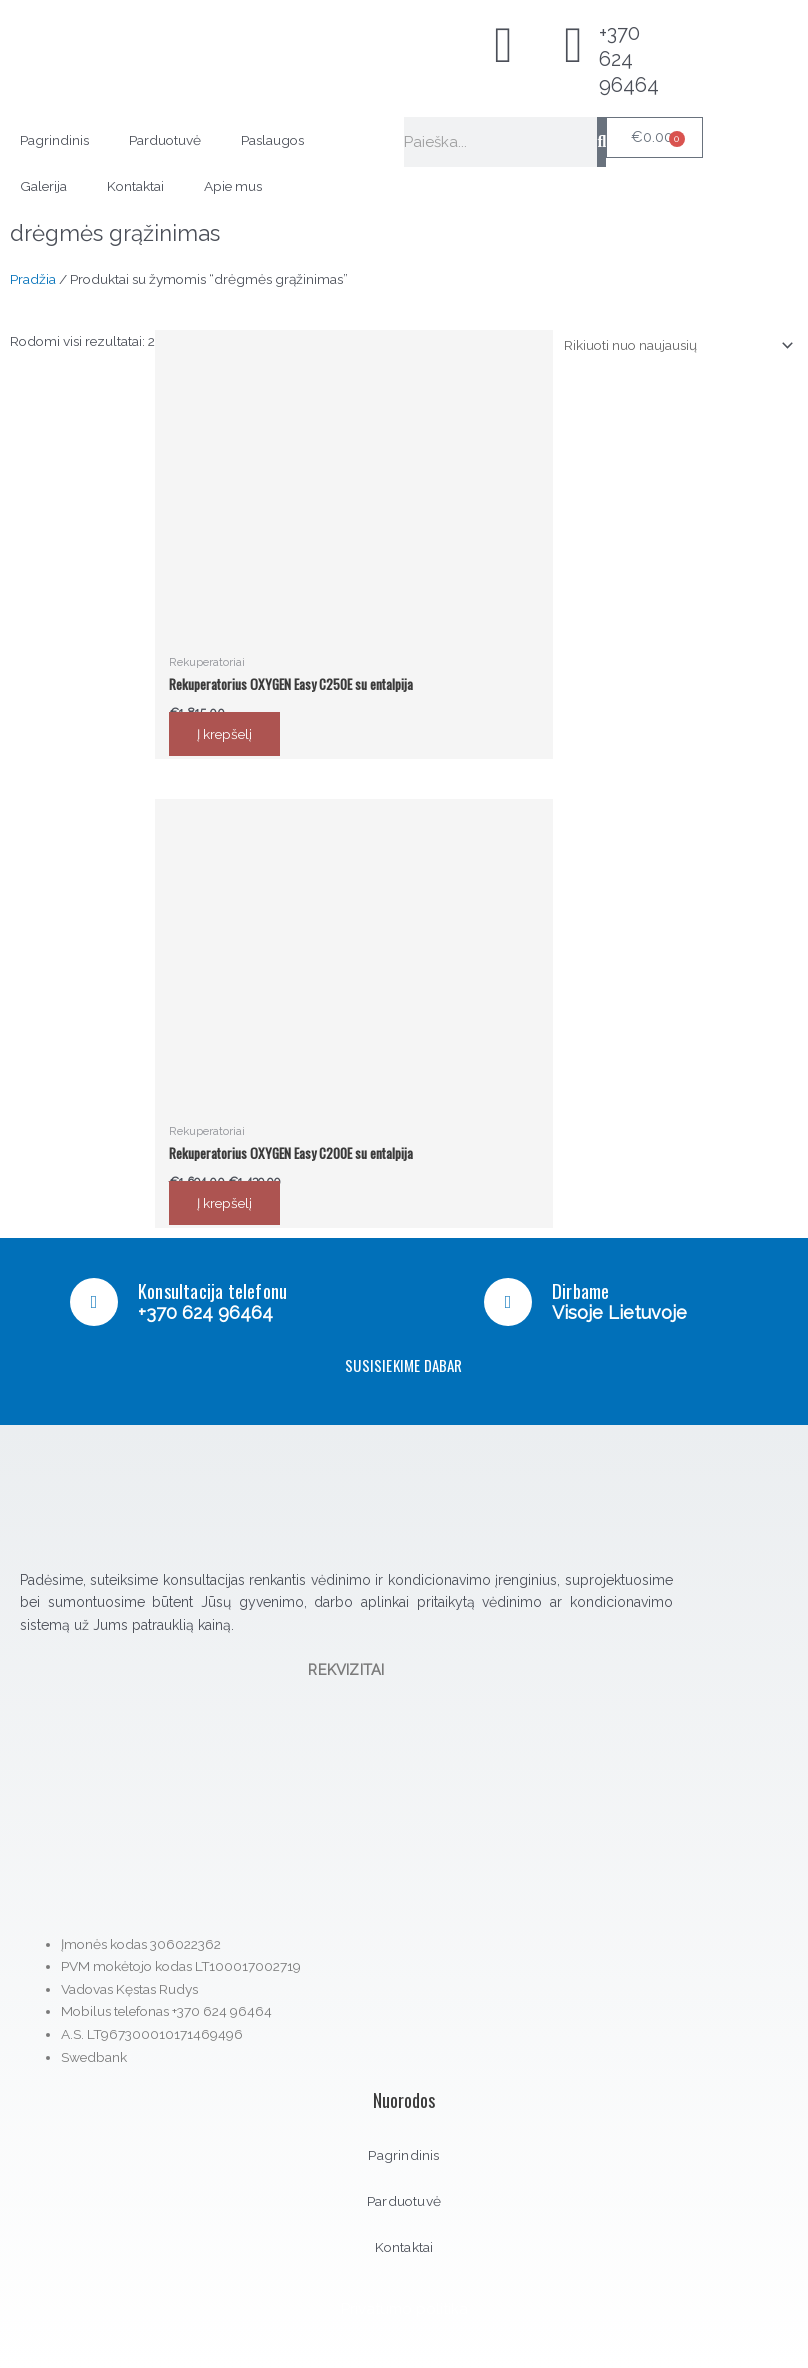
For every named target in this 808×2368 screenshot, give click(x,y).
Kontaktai (135, 186)
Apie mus (233, 186)
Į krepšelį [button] (224, 734)
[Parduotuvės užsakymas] (675, 344)
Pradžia (33, 279)
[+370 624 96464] (574, 45)
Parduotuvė (165, 140)
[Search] (601, 142)
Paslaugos (272, 140)
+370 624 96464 (629, 59)
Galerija (43, 186)
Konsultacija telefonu (212, 1290)
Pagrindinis (54, 140)
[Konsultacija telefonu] (94, 1302)
